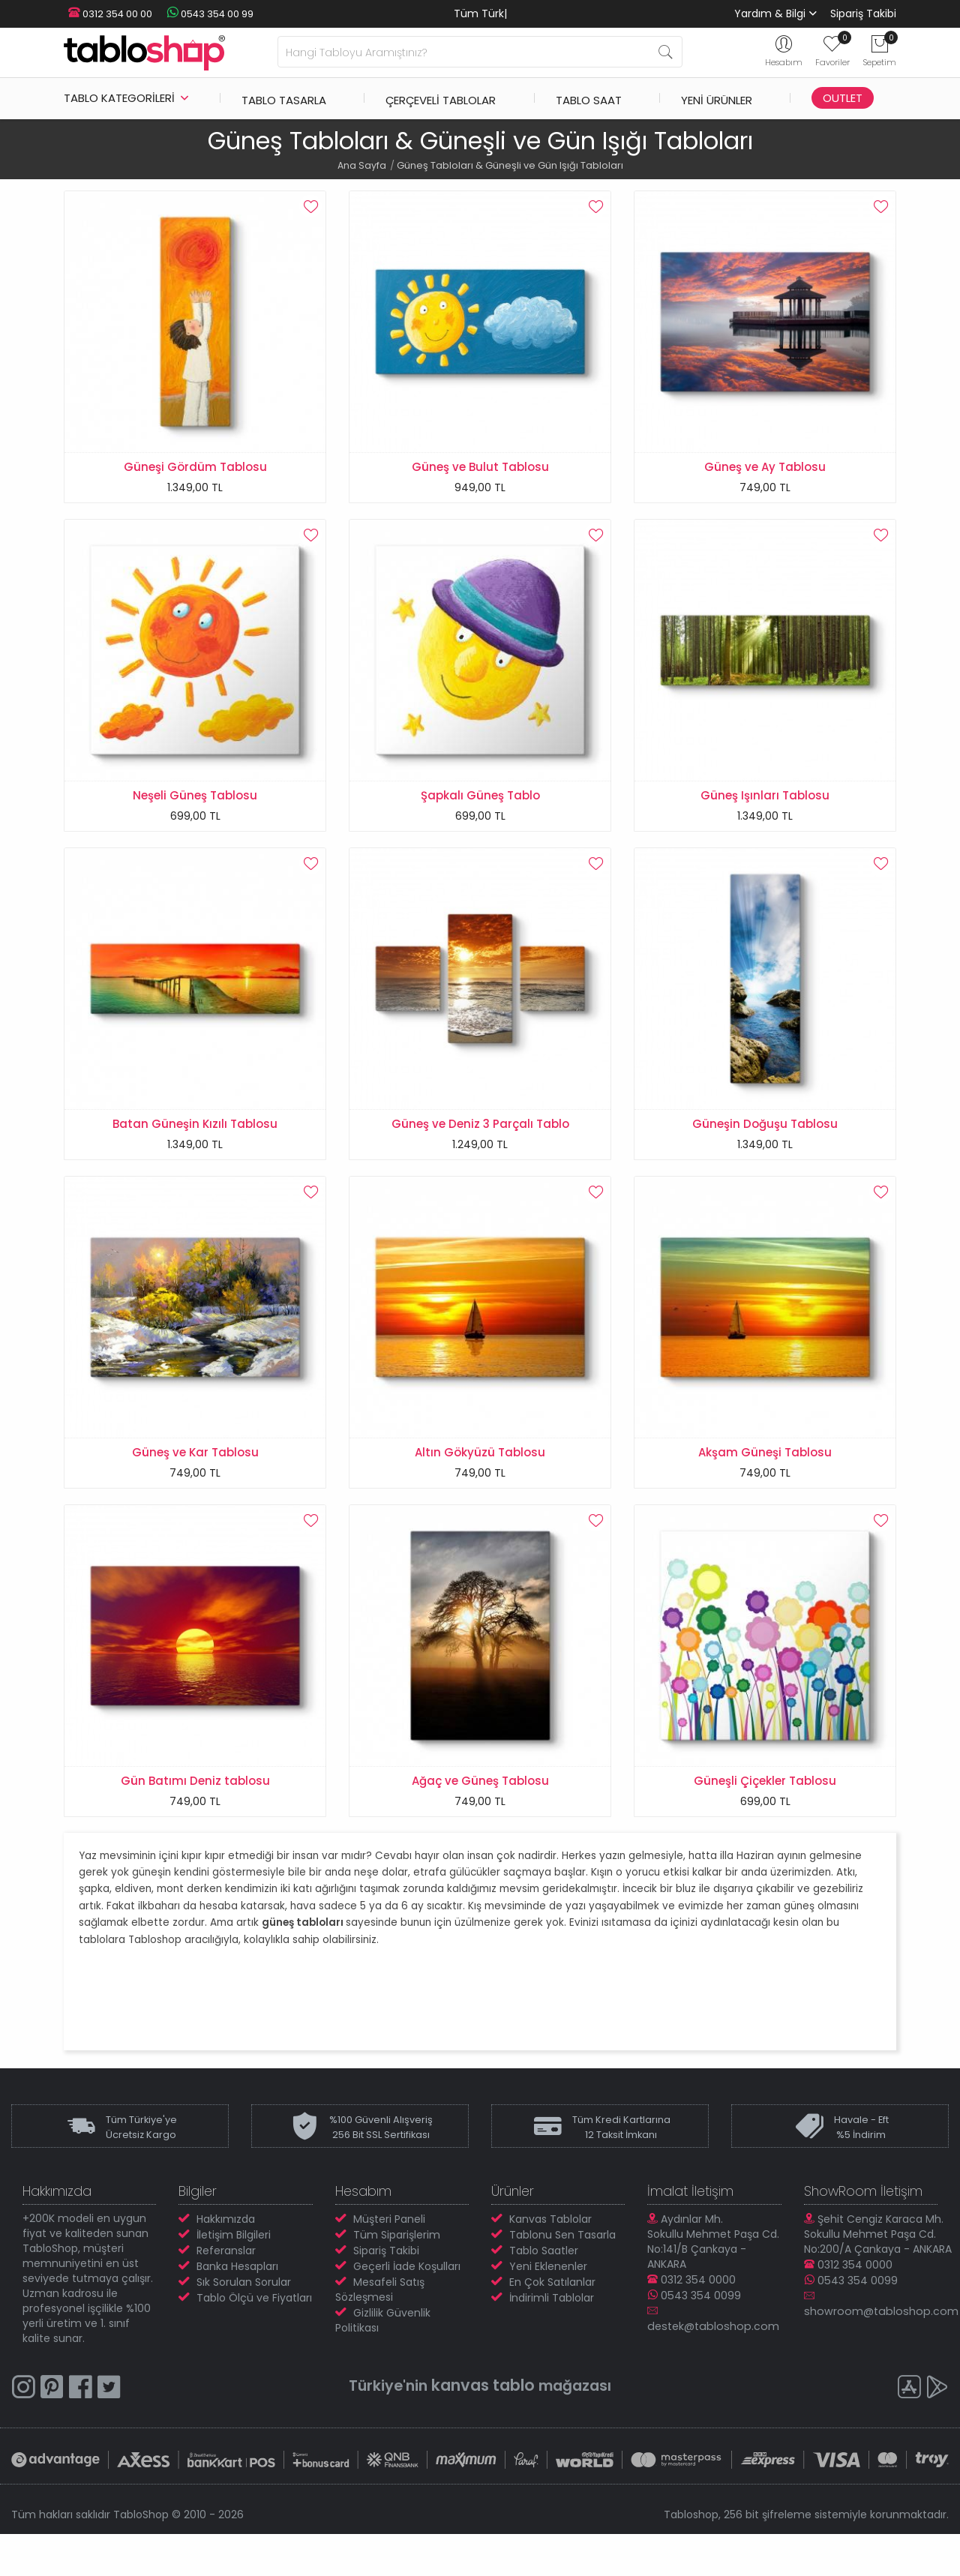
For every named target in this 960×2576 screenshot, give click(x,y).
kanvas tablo (482, 2426)
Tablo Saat (589, 98)
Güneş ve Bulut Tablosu (480, 467)
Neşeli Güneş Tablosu (195, 803)
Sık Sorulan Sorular (243, 2323)
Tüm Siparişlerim (396, 2276)
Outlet (842, 98)
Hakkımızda (225, 2260)
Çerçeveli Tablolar (441, 98)
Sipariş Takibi (863, 13)
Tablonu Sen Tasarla (562, 2276)
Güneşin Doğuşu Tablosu (765, 1140)
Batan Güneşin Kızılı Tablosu (195, 1140)
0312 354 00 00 (106, 13)
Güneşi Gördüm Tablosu (195, 467)
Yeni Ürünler (716, 98)
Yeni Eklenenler (548, 2307)
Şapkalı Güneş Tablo (480, 803)
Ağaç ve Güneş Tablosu (480, 1814)
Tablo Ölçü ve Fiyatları (254, 2339)
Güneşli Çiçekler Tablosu (765, 1814)
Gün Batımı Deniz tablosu (195, 1814)
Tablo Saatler (543, 2291)
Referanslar (226, 2291)
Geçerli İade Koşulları (406, 2307)
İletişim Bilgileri (233, 2276)
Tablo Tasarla (284, 98)
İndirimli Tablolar (551, 2339)
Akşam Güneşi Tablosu (765, 1477)
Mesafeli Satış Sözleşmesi (379, 2331)
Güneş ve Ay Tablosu (765, 467)
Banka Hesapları (237, 2307)
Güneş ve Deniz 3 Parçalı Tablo (480, 1140)
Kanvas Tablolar (550, 2260)
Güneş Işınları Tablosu (765, 803)
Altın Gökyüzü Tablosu (480, 1477)
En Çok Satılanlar (552, 2323)
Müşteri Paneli (389, 2260)
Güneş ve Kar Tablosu (195, 1477)
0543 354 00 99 (198, 13)
